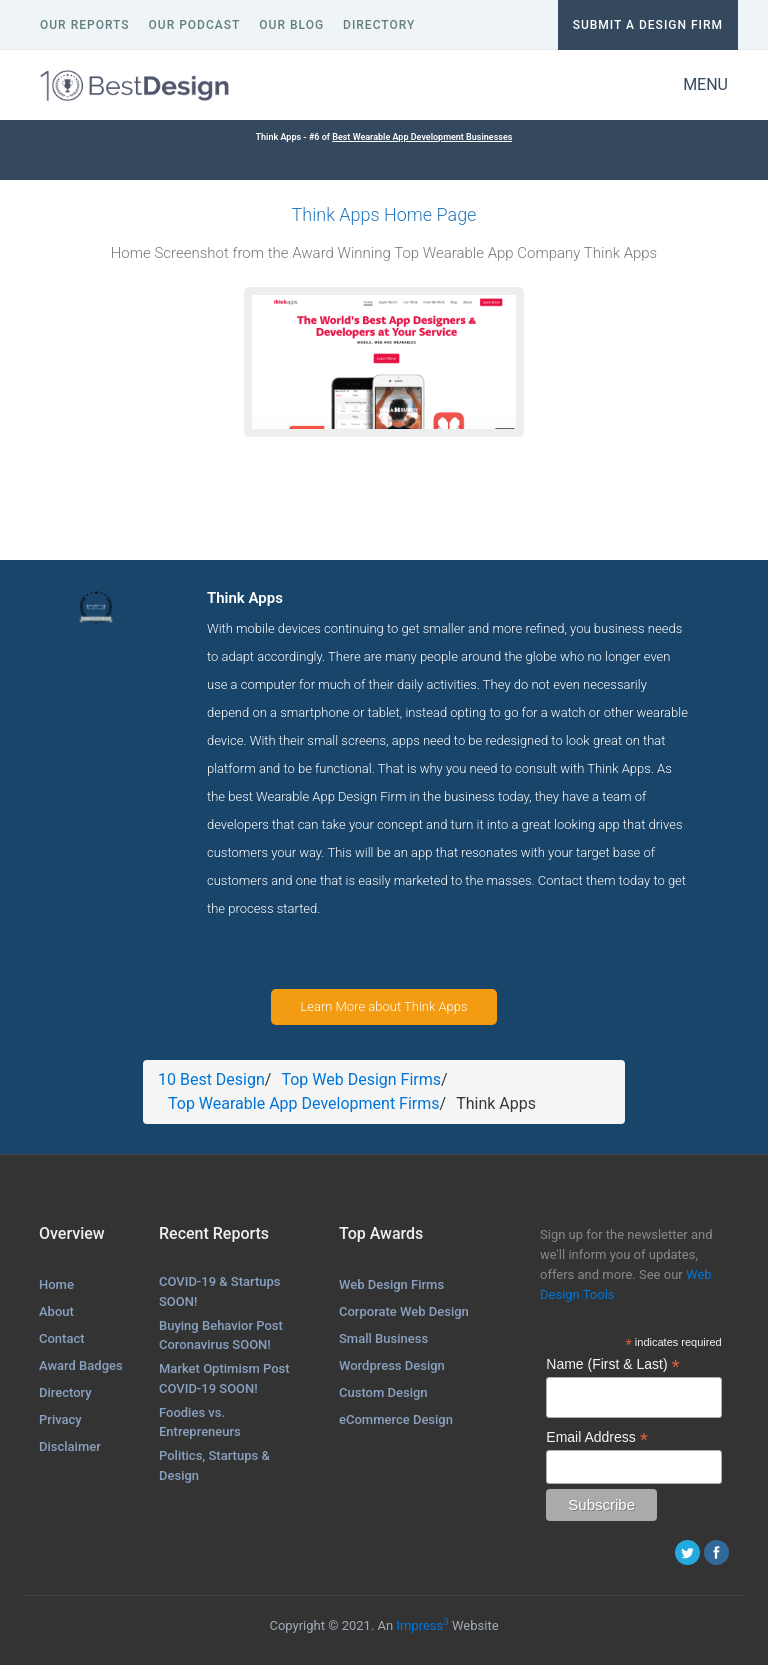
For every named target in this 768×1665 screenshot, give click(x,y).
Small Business (383, 1338)
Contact (62, 1338)
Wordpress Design (392, 1365)
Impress (422, 1625)
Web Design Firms (391, 1284)
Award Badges (81, 1365)
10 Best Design (211, 1079)
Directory (65, 1392)
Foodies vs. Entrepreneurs (200, 1422)
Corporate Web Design (404, 1311)
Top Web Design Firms (361, 1079)
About (56, 1311)
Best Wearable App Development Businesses (422, 137)
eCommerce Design (396, 1419)
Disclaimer (70, 1446)
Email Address (597, 1437)
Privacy (60, 1419)
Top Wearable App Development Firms (304, 1103)
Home (56, 1284)
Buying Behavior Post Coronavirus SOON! (221, 1335)
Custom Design (383, 1392)
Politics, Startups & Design (214, 1465)
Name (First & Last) (612, 1364)
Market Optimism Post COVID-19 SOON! (224, 1378)
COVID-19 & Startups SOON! (220, 1291)
